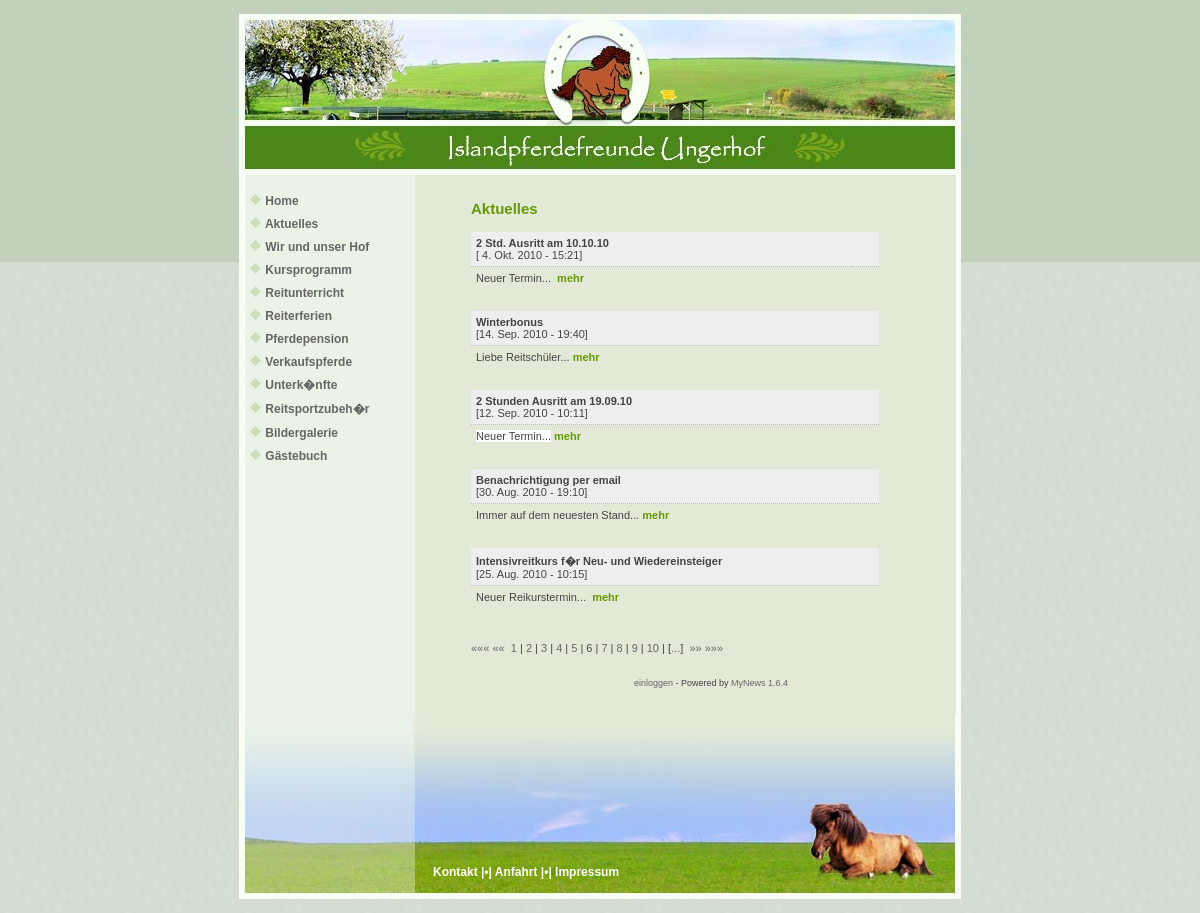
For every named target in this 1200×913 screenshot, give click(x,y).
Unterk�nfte (301, 385)
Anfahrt (516, 872)
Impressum (587, 872)
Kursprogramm (308, 270)
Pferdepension (306, 339)
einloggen (653, 683)
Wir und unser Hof (317, 247)
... (675, 648)
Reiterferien (298, 316)
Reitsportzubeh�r (317, 409)
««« (480, 648)
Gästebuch (296, 456)
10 (653, 648)
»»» (714, 648)
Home (281, 201)
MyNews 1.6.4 (759, 683)
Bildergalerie (301, 433)
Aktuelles (291, 224)
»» (695, 648)
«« (498, 648)
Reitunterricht (304, 293)
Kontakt (455, 872)
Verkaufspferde (308, 362)
